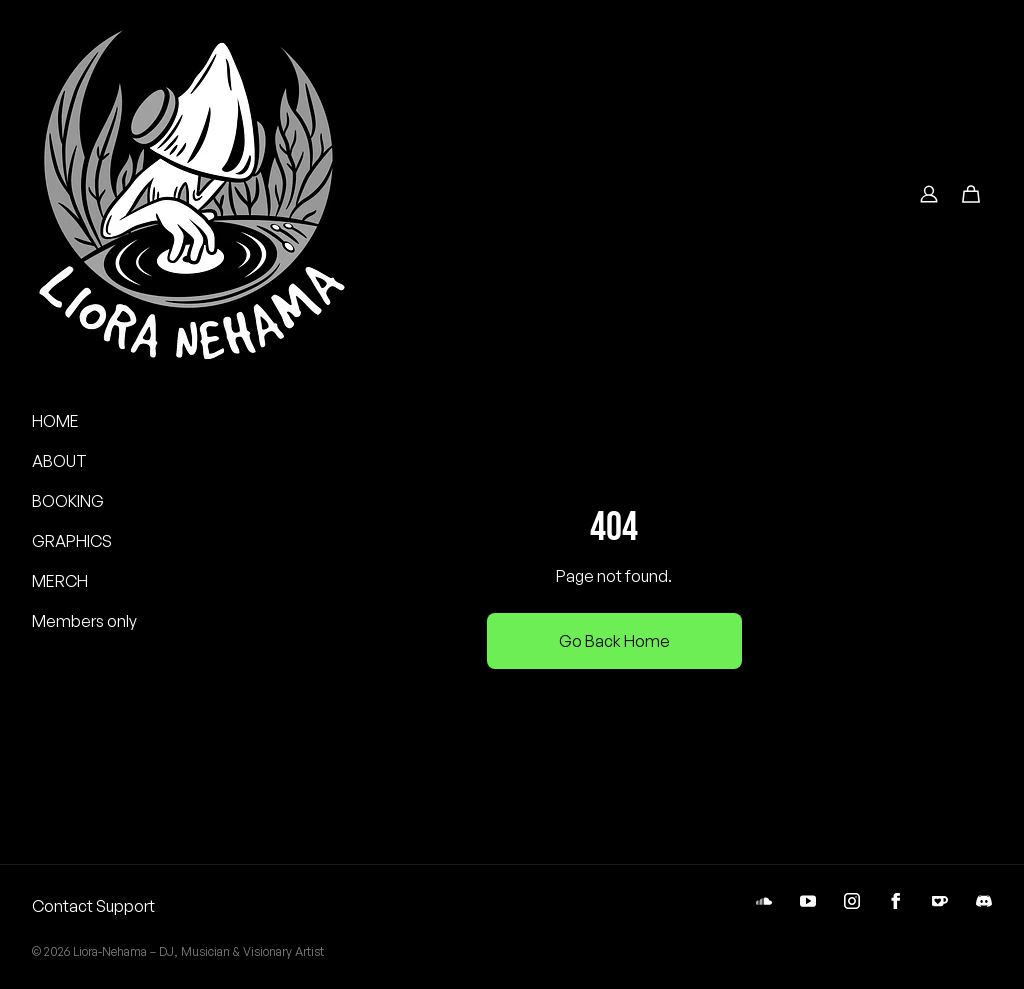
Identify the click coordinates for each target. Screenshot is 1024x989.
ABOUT (59, 461)
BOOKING (68, 501)
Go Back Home (614, 641)
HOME (55, 421)
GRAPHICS (72, 541)
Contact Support (93, 906)
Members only (84, 621)
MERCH (60, 581)
